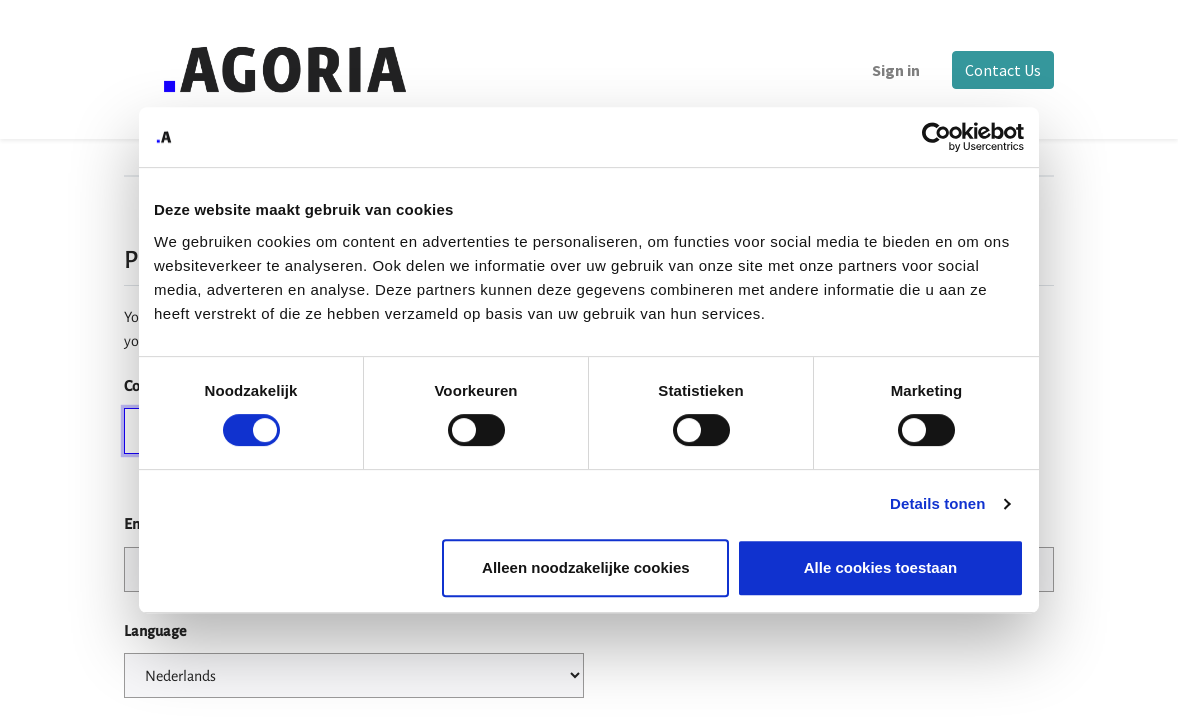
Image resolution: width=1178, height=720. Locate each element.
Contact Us (1003, 70)
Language (155, 631)
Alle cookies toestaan (880, 567)
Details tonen (937, 503)
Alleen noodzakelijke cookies (586, 567)
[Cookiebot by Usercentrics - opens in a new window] (936, 137)
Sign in (896, 70)
